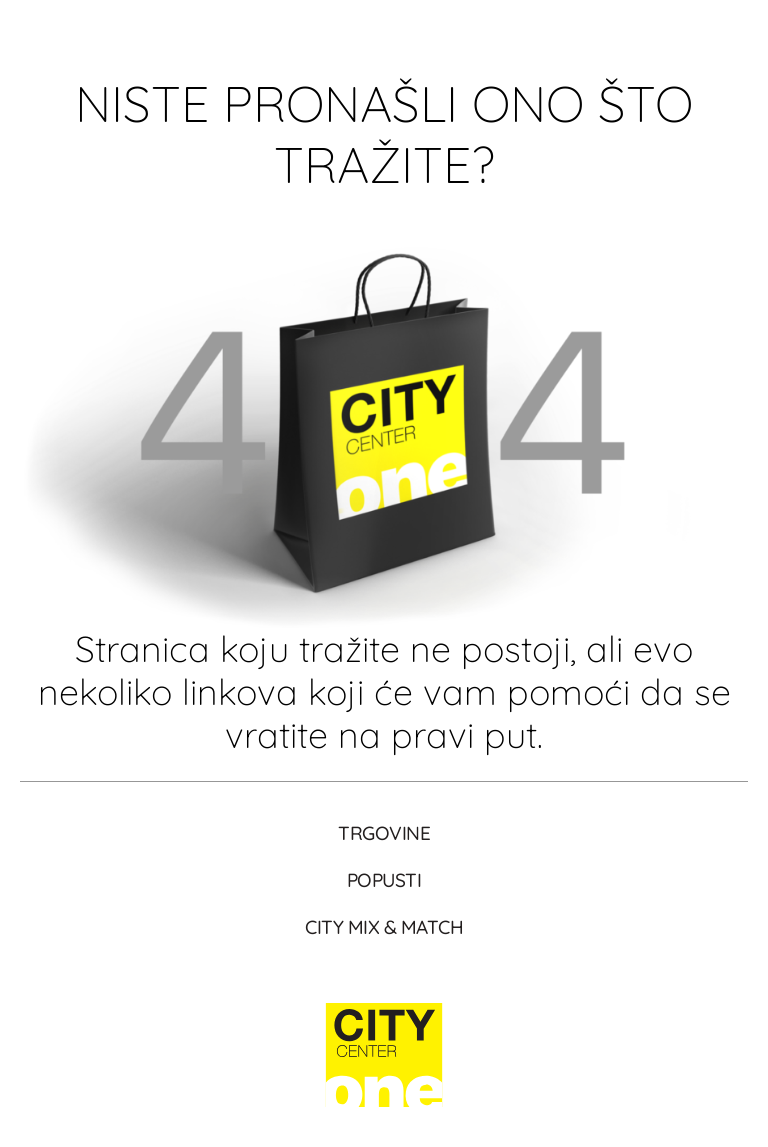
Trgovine (384, 833)
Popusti (384, 880)
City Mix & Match (384, 927)
